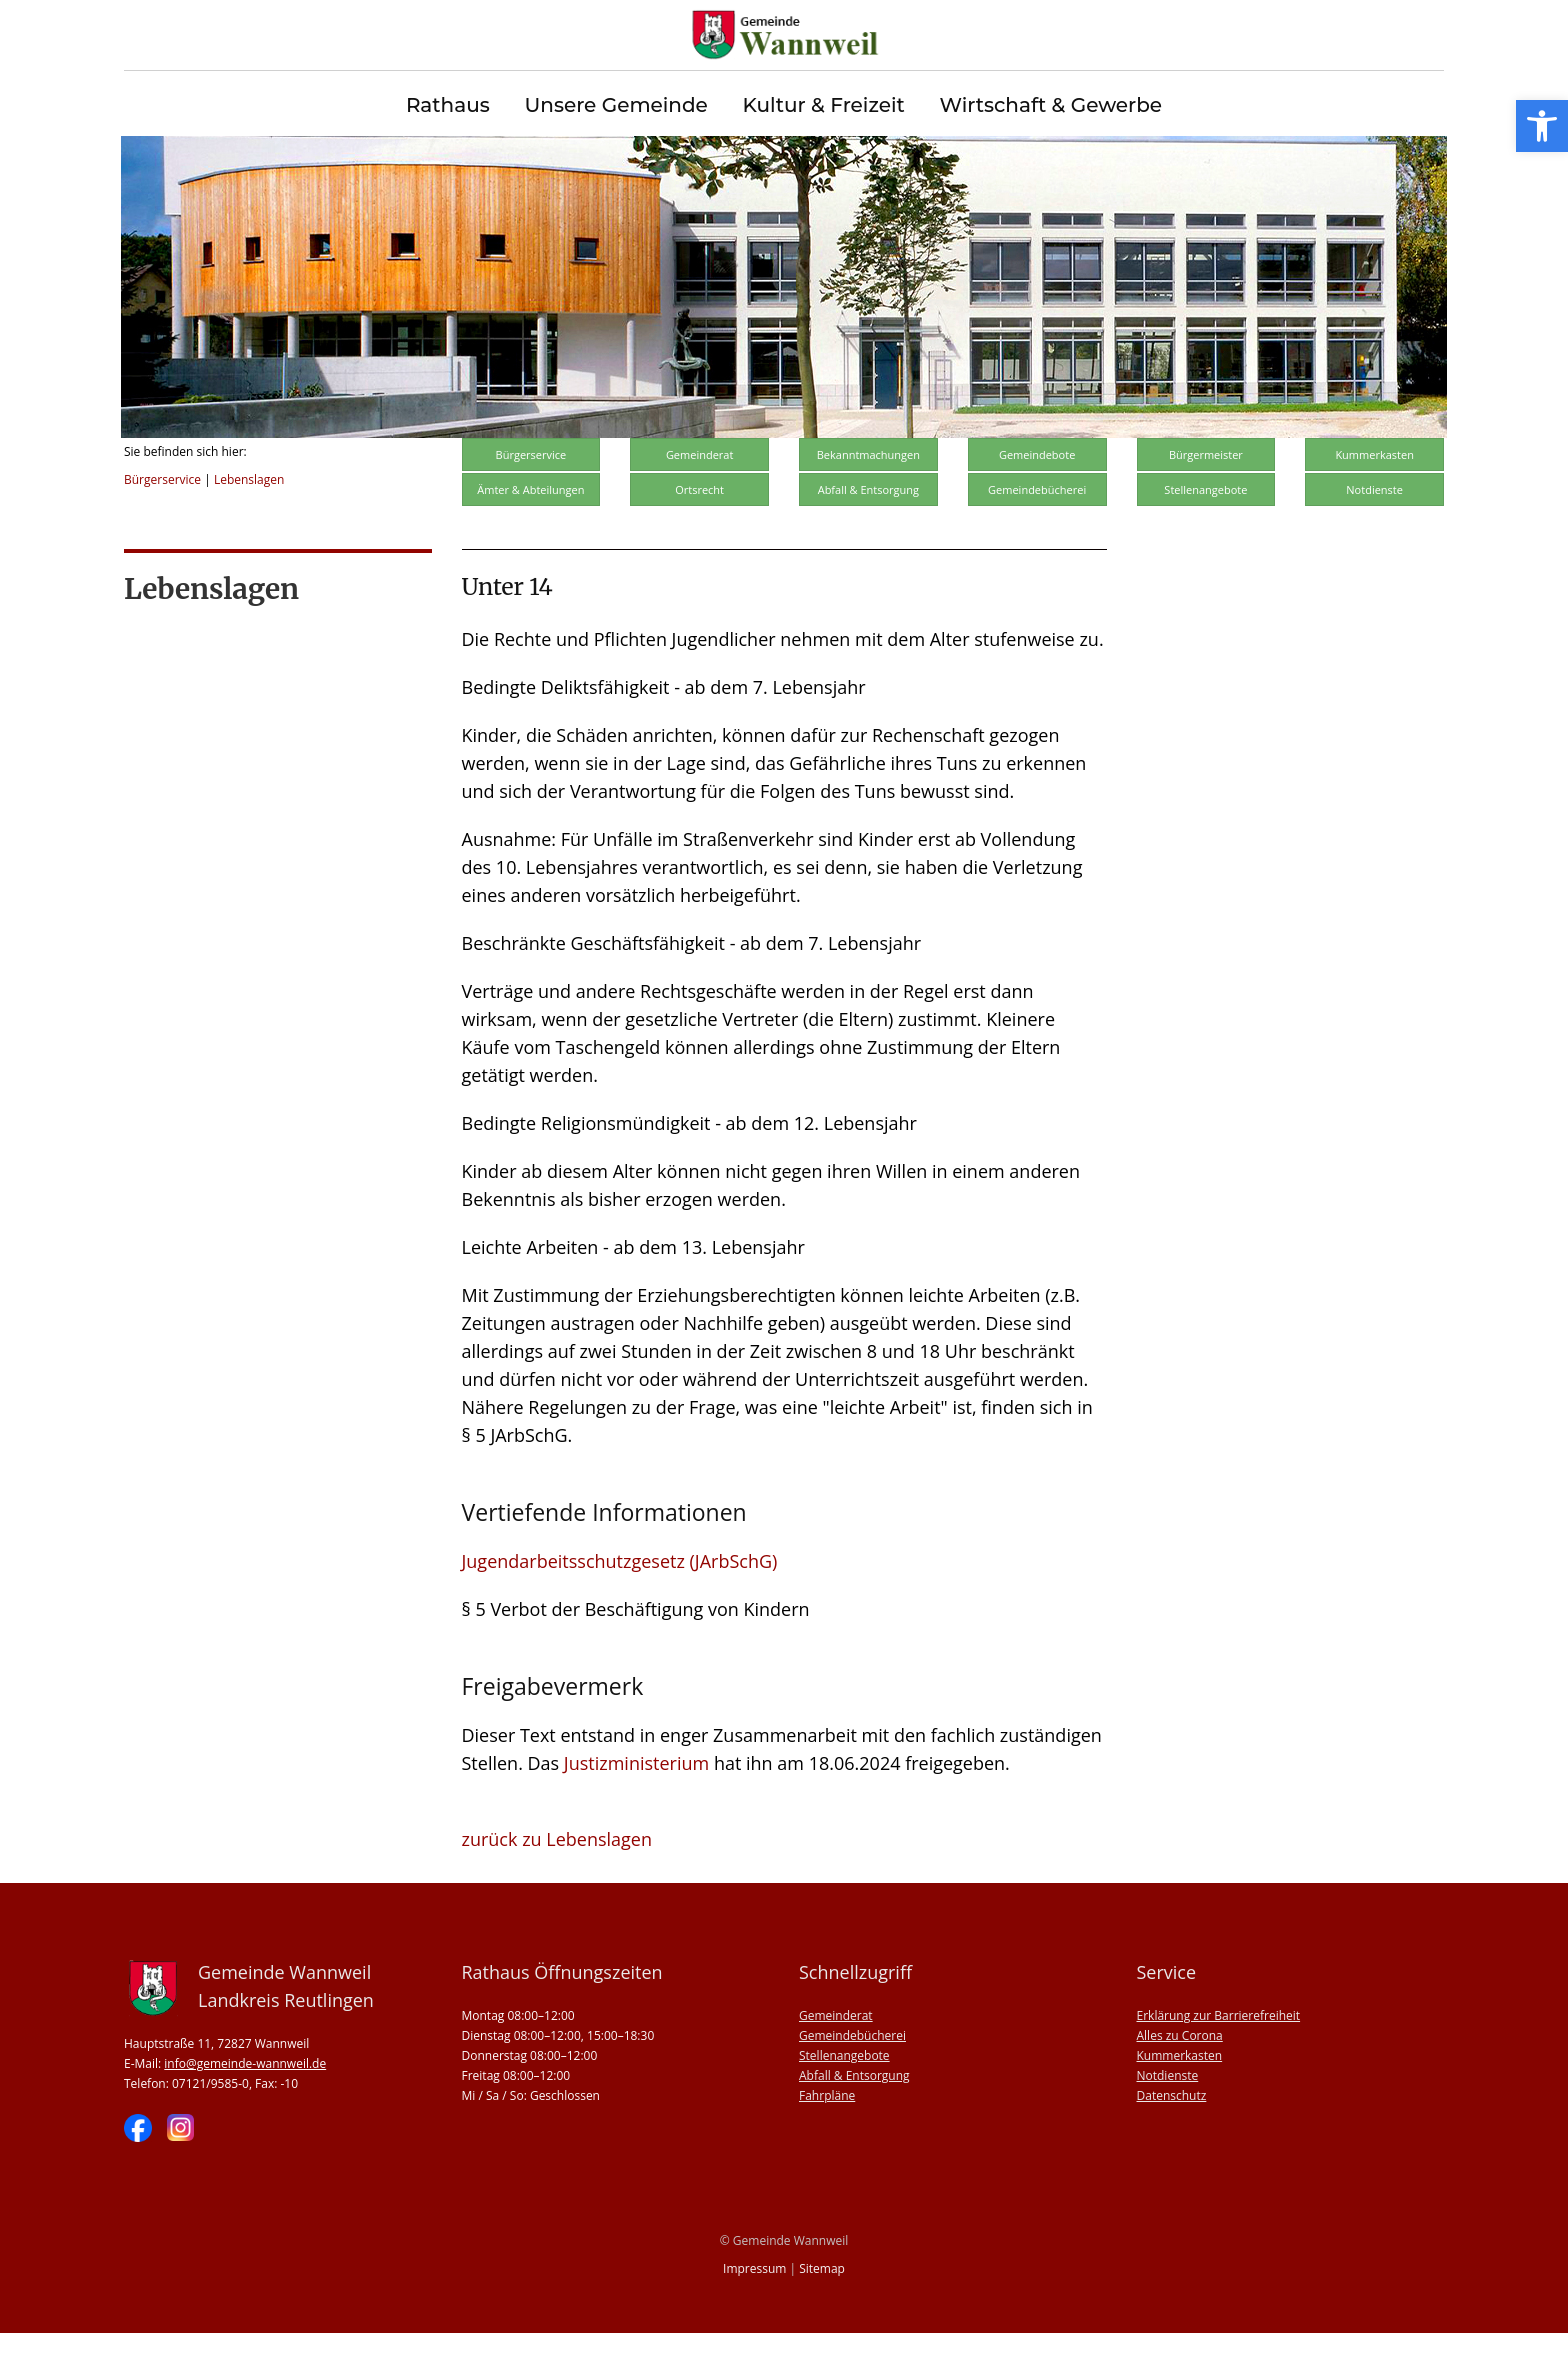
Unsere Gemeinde (615, 105)
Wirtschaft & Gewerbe (1050, 105)
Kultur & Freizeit (824, 105)
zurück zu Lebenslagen (557, 1879)
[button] (1542, 126)
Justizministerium (636, 1803)
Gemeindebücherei (1037, 529)
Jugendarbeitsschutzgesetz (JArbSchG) (620, 1601)
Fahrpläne (827, 2135)
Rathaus (448, 105)
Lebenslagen (249, 519)
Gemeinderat (700, 494)
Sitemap (822, 2308)
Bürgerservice (162, 519)
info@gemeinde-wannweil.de (245, 2103)
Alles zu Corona (1180, 2075)
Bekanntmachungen (868, 494)
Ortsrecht (699, 529)
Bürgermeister (1206, 494)
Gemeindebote (1037, 494)
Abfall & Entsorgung (868, 529)
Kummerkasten (1374, 494)
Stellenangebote (1205, 529)
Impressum (754, 2308)
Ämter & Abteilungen (530, 529)
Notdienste (1374, 529)
